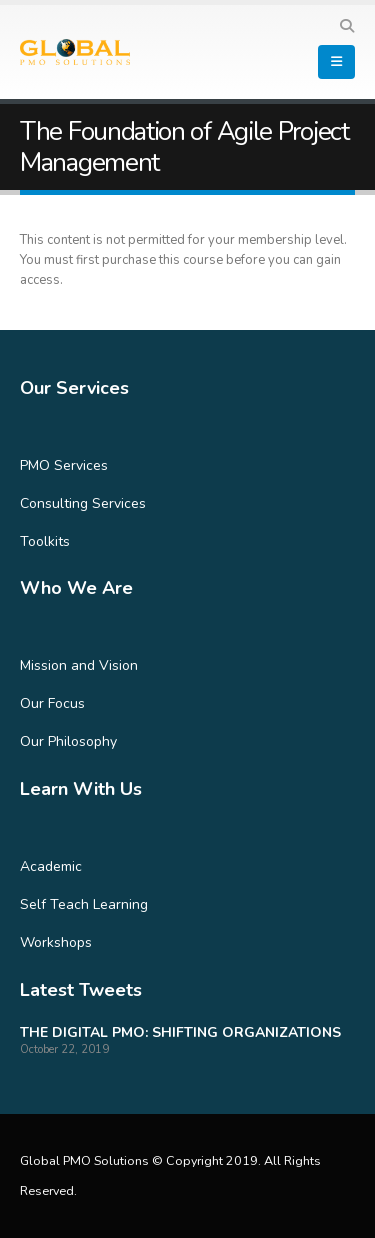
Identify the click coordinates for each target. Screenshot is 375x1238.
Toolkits (45, 541)
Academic (51, 866)
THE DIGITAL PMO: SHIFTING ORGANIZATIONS (180, 1032)
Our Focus (52, 703)
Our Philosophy (68, 741)
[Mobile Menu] (336, 62)
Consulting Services (83, 503)
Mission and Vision (79, 665)
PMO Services (64, 465)
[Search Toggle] (346, 27)
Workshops (56, 942)
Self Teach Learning (84, 904)
